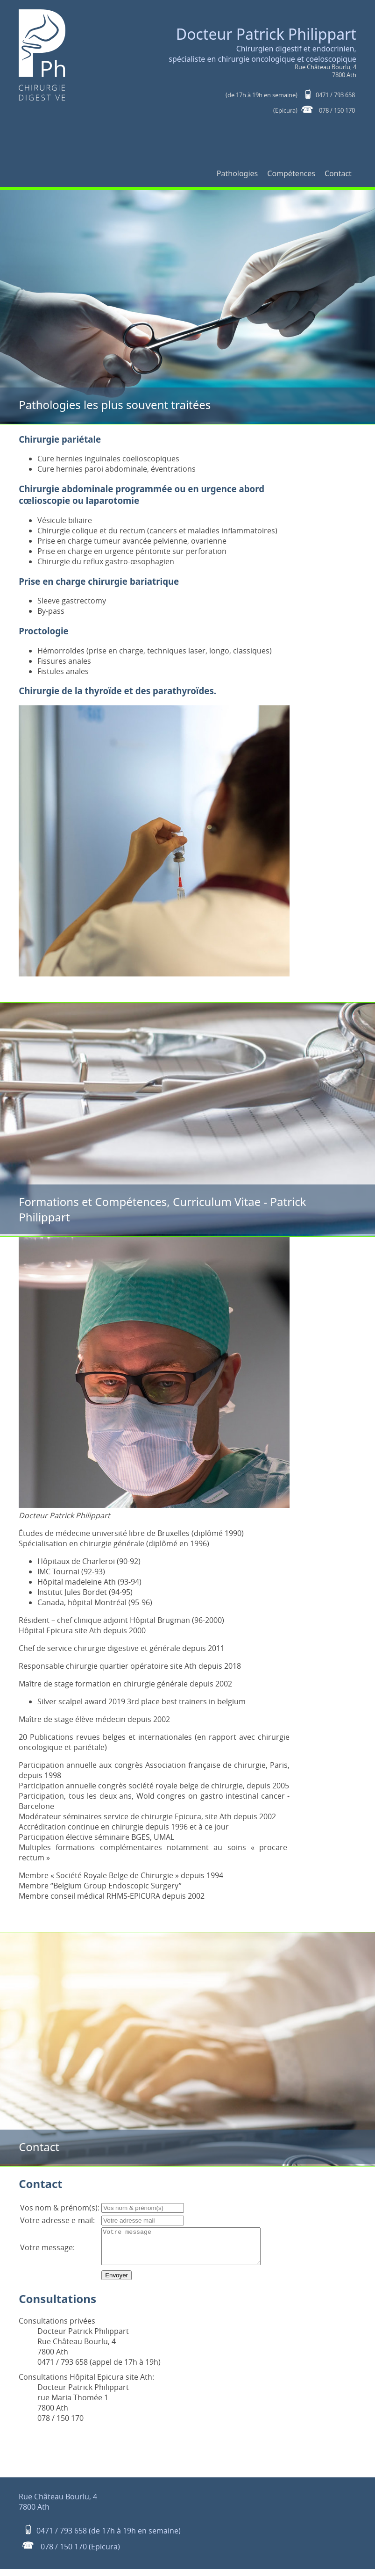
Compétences (291, 173)
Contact (338, 173)
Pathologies (237, 173)
